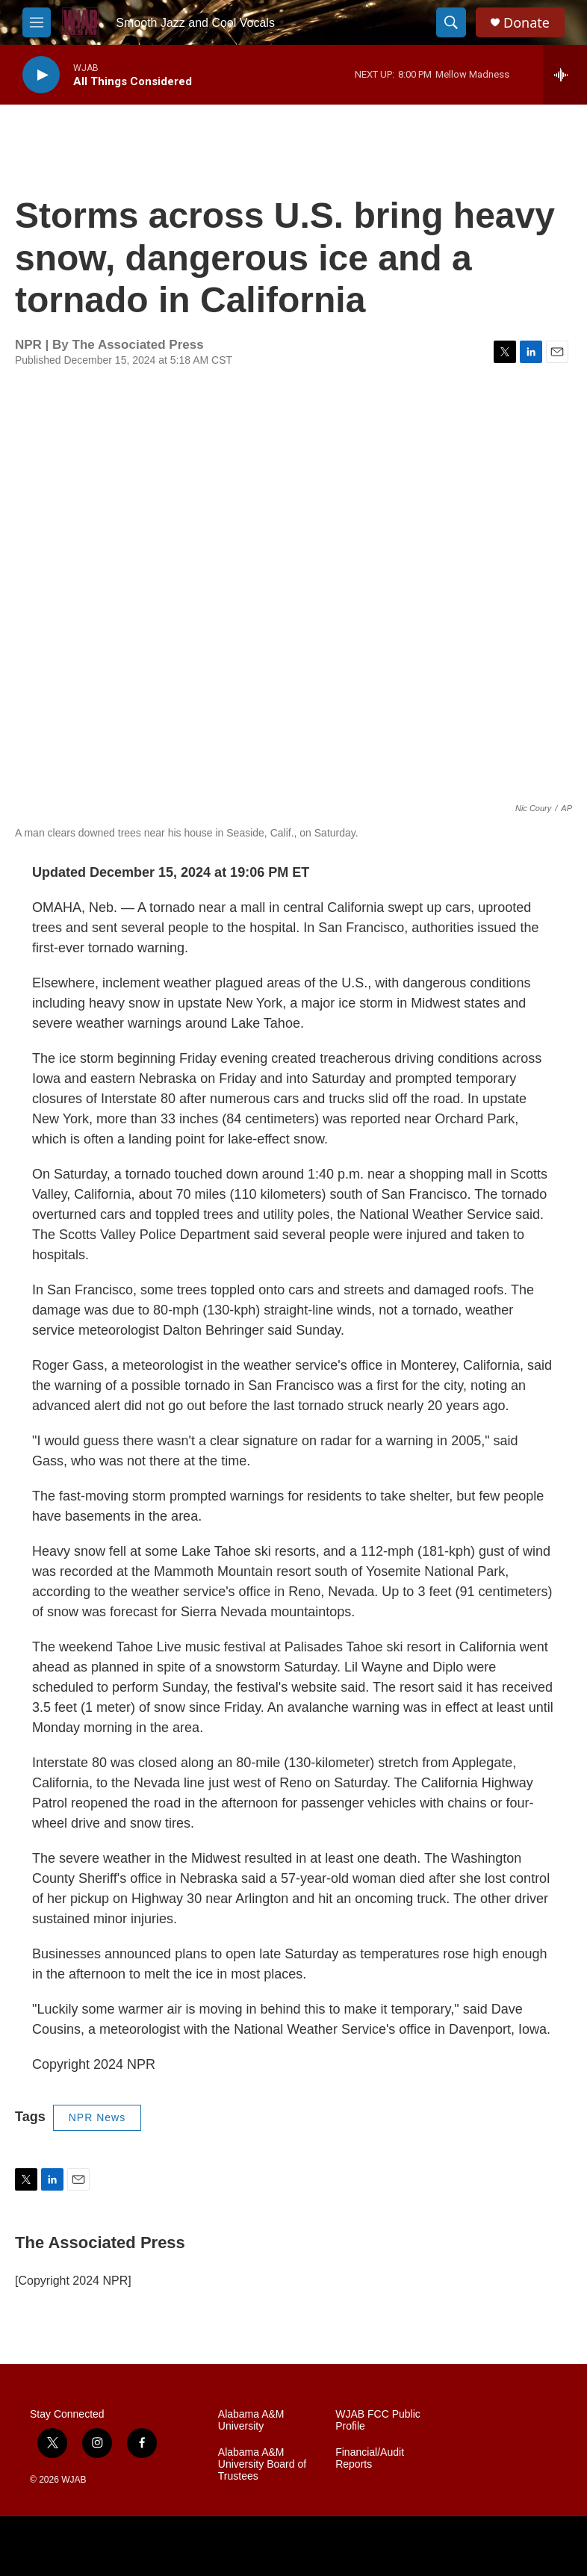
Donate (526, 23)
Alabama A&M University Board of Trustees (262, 2464)
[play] (41, 75)
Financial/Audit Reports (369, 2458)
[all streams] (565, 75)
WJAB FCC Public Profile (377, 2420)
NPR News (97, 2117)
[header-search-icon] (451, 22)
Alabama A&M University (251, 2420)
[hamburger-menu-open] (36, 22)
